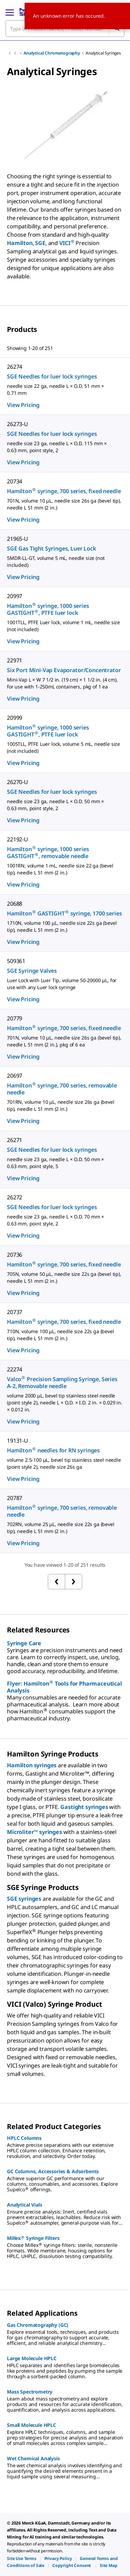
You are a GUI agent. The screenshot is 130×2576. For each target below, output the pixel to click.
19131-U (17, 1440)
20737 (14, 1312)
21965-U (17, 539)
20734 (14, 481)
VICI (67, 243)
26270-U (17, 782)
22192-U (17, 839)
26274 (14, 366)
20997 (14, 596)
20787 (14, 1498)
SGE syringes (24, 1898)
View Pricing (23, 405)
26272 (14, 1197)
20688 (14, 903)
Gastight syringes (84, 1807)
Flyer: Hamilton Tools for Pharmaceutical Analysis (64, 1687)
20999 (14, 718)
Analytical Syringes (103, 53)
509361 (16, 961)
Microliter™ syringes (34, 1832)
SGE (40, 243)
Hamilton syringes (32, 1765)
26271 (14, 1140)
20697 (14, 1075)
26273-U (17, 424)
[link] (21, 2558)
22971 (14, 660)
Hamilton (20, 243)
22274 (14, 1369)
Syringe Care (24, 1643)
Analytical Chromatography (52, 53)
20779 (14, 1018)
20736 (14, 1254)
